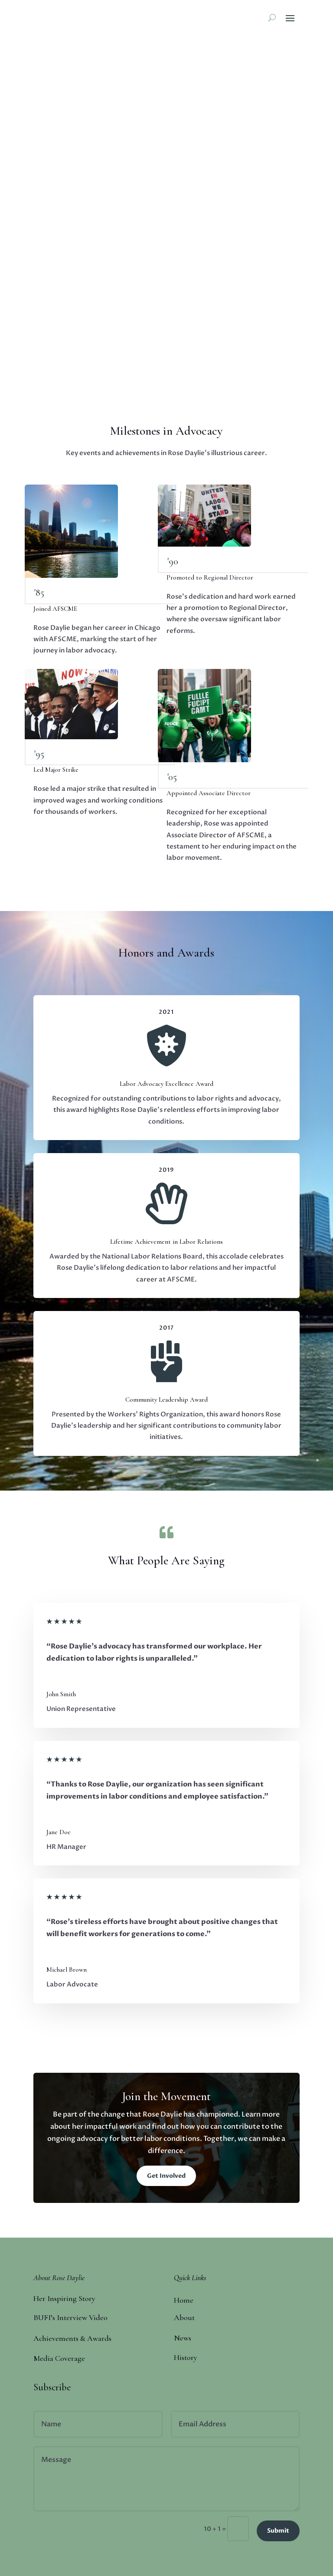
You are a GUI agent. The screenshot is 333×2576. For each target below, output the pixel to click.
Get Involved (166, 2176)
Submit (278, 2531)
